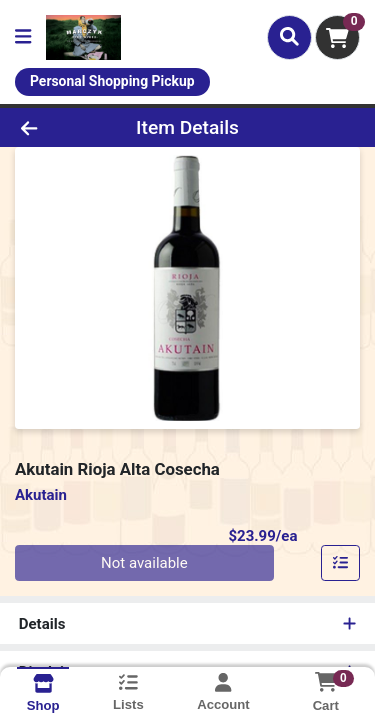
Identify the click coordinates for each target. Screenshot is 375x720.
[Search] (289, 37)
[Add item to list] (341, 563)
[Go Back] (58, 127)
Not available (144, 563)
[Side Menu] (23, 37)
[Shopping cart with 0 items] (337, 37)
